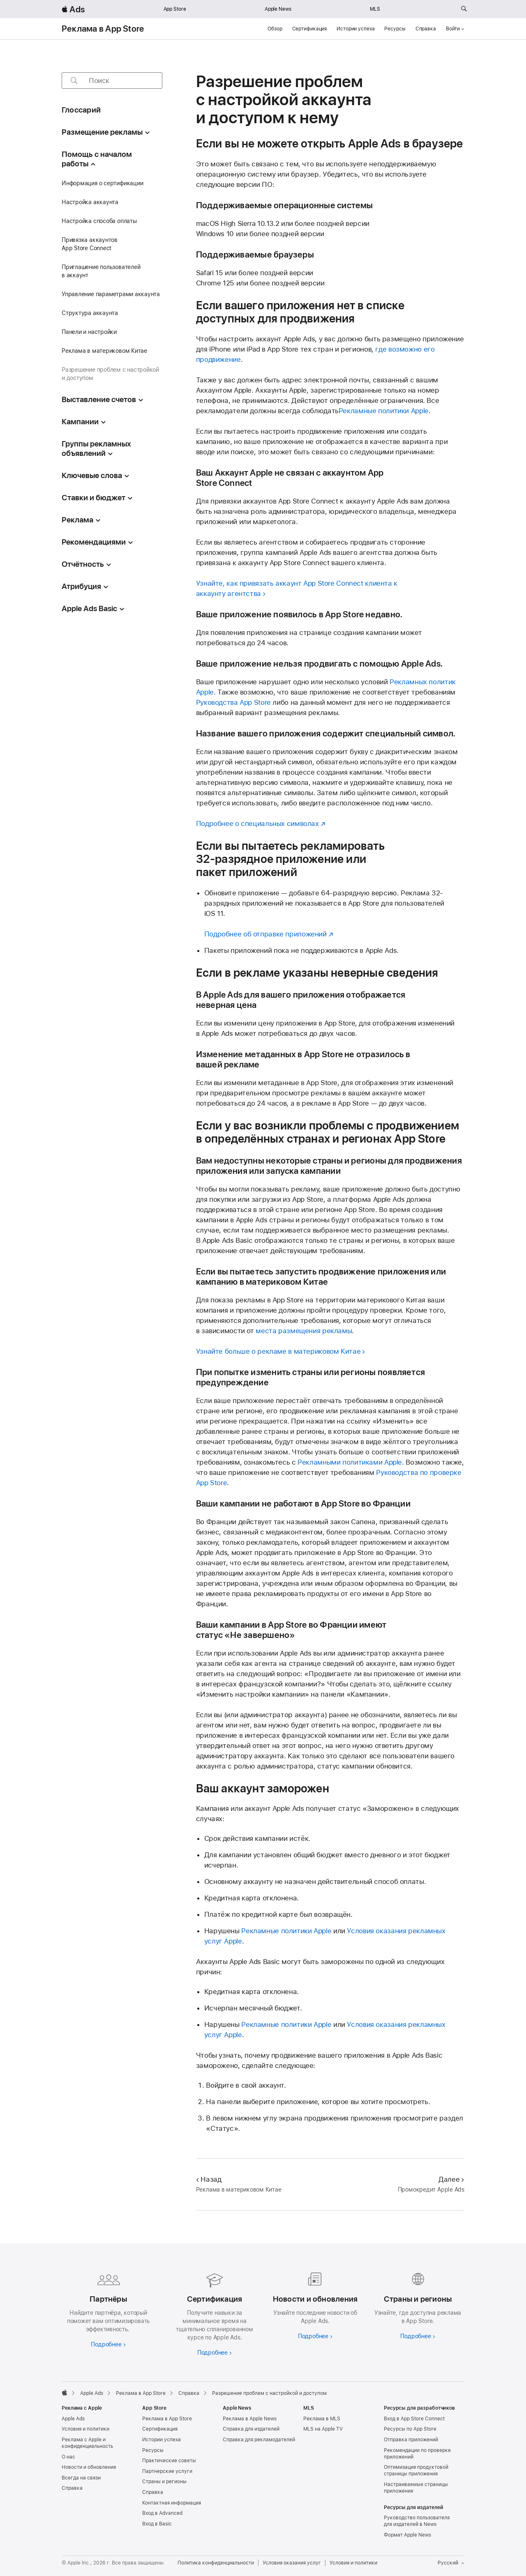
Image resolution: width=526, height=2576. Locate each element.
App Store (175, 9)
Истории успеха (355, 29)
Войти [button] (455, 29)
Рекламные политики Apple (384, 411)
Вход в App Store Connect (414, 2419)
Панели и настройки (89, 332)
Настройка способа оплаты (99, 221)
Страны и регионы (164, 2481)
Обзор (275, 29)
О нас (68, 2457)
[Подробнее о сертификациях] (213, 2312)
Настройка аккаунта (90, 202)
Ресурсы (394, 29)
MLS (375, 9)
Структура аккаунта (90, 313)
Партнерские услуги (167, 2471)
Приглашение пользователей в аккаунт (101, 271)
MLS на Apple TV (323, 2429)
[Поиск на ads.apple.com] (464, 9)
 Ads (73, 9)
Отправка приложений (411, 2440)
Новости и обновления (89, 2467)
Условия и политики (85, 2429)
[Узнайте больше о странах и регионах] (417, 2304)
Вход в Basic (157, 2524)
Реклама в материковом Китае (104, 350)
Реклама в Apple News (250, 2419)
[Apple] (64, 2392)
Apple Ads (73, 2419)
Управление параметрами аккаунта (111, 294)
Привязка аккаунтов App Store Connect (90, 244)
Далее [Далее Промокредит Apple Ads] (451, 2179)
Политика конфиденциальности (216, 2563)
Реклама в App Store (103, 29)
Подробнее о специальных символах (257, 823)
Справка (425, 29)
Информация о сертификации (102, 183)
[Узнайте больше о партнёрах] (108, 2308)
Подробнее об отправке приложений (265, 934)
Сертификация (309, 29)
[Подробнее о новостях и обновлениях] (313, 2304)
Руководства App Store (233, 702)
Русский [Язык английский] (451, 2563)
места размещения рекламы (304, 1331)
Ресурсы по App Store (410, 2429)
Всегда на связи (81, 2478)
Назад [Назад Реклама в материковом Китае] (208, 2179)
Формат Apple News (407, 2535)
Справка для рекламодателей (259, 2440)
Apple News (278, 9)
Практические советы (169, 2460)
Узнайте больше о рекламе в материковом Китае (278, 1351)
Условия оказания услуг (292, 2563)
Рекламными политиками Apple (350, 1462)
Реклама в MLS (321, 2419)
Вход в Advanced (162, 2513)
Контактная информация (171, 2503)
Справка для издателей (251, 2429)
